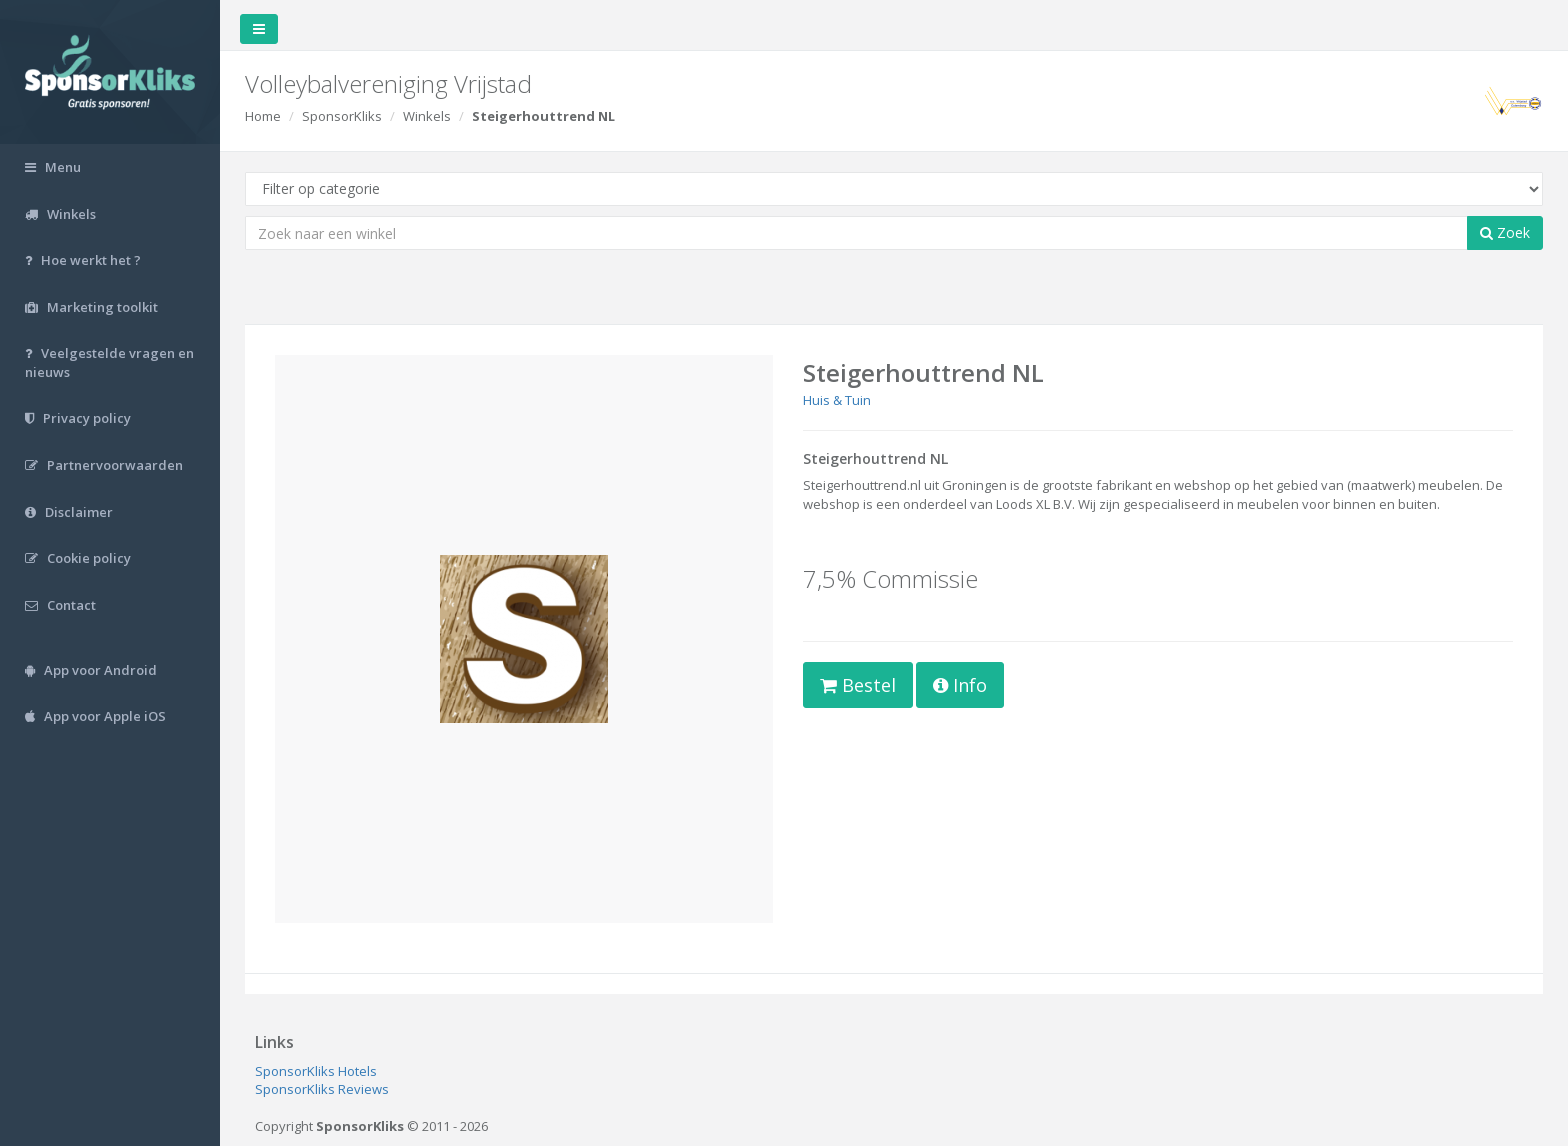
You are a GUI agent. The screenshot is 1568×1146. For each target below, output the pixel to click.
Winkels (427, 116)
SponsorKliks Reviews (322, 1089)
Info (960, 685)
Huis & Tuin (837, 400)
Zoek (1505, 232)
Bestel (858, 685)
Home (263, 116)
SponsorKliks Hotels (316, 1071)
